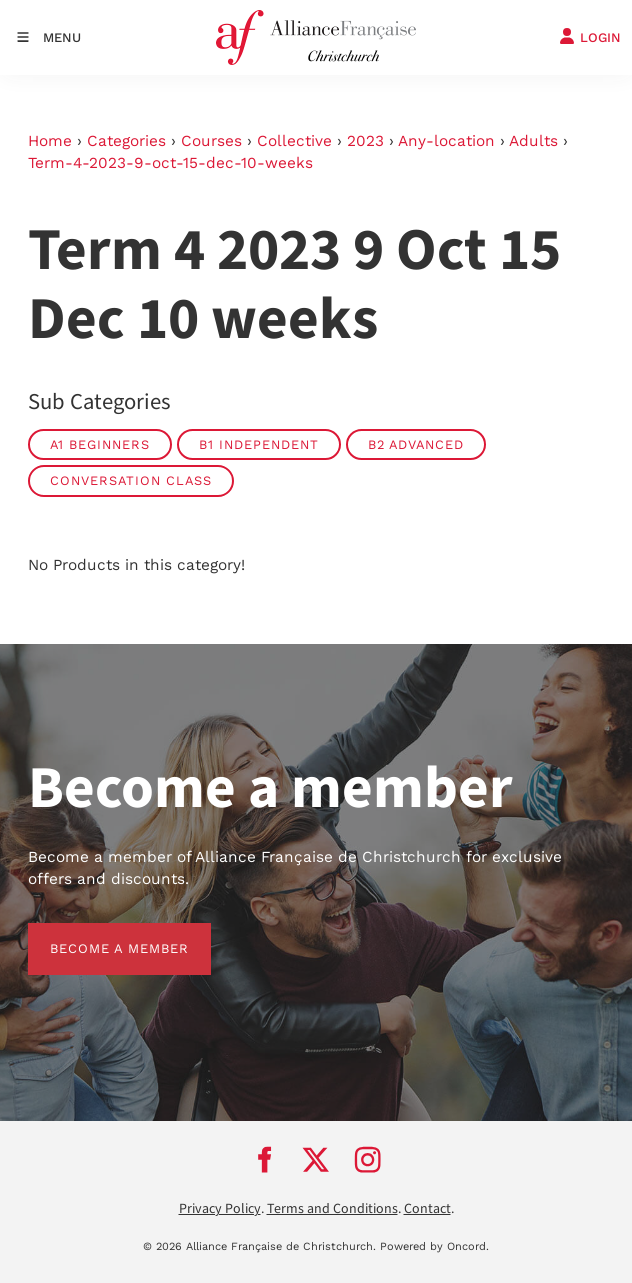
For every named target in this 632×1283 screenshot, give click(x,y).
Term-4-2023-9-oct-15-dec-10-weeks (170, 163)
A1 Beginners (100, 444)
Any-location (446, 141)
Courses (211, 141)
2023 (365, 141)
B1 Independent (259, 444)
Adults (533, 141)
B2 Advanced (416, 444)
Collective (294, 141)
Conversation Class (131, 480)
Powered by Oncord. (434, 1246)
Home (50, 141)
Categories (126, 141)
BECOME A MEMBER (97, 933)
